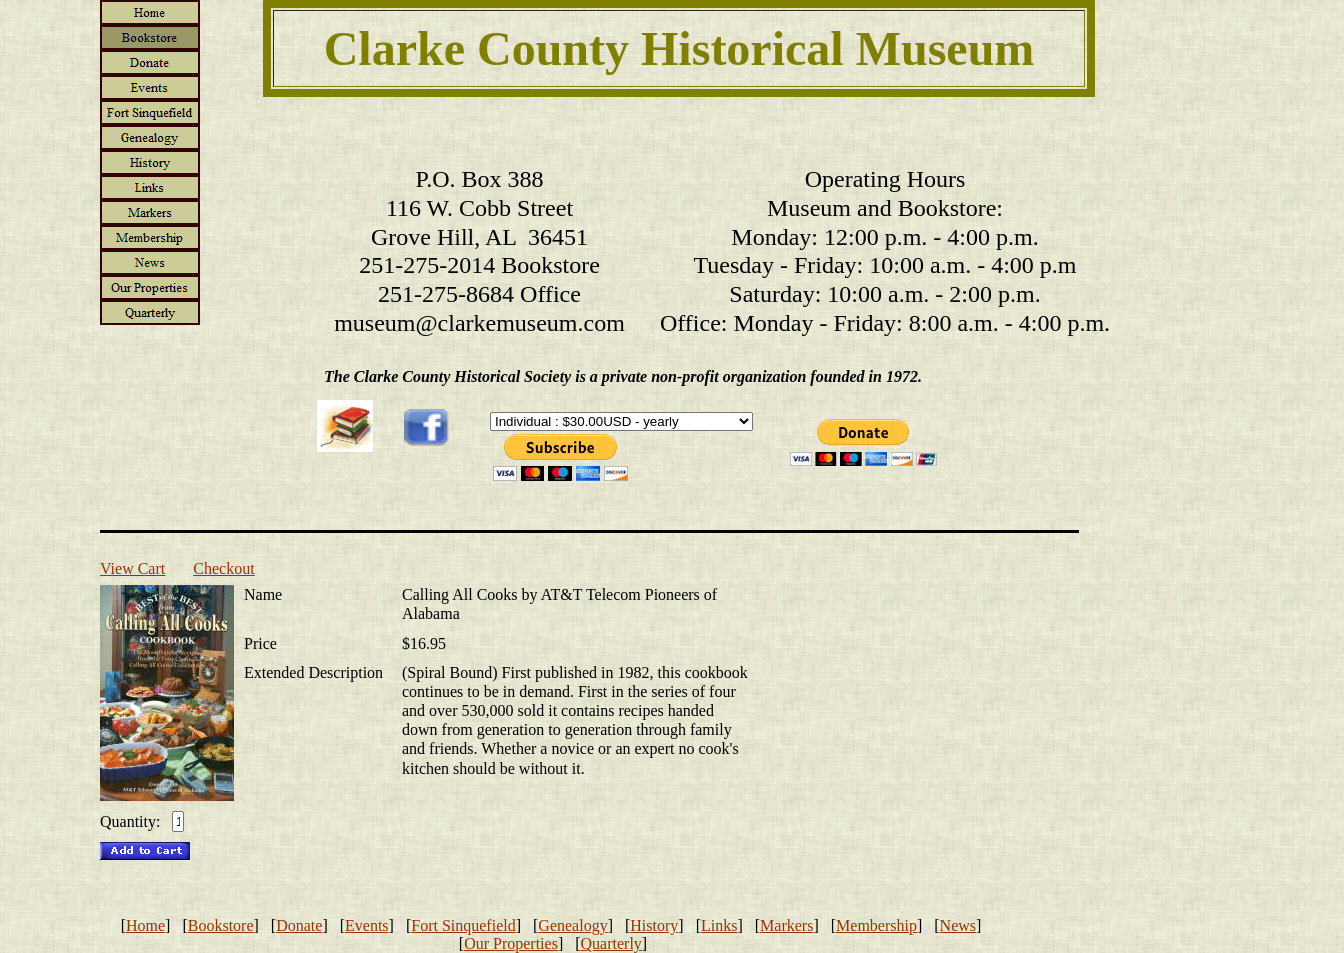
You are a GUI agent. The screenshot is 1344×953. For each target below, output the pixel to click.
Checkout (223, 568)
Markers (786, 925)
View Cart (132, 568)
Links (719, 925)
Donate (299, 925)
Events (367, 925)
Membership (876, 925)
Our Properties (511, 943)
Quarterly (611, 943)
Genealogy (572, 925)
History (654, 925)
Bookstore (221, 925)
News (958, 925)
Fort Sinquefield (463, 925)
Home (145, 925)
